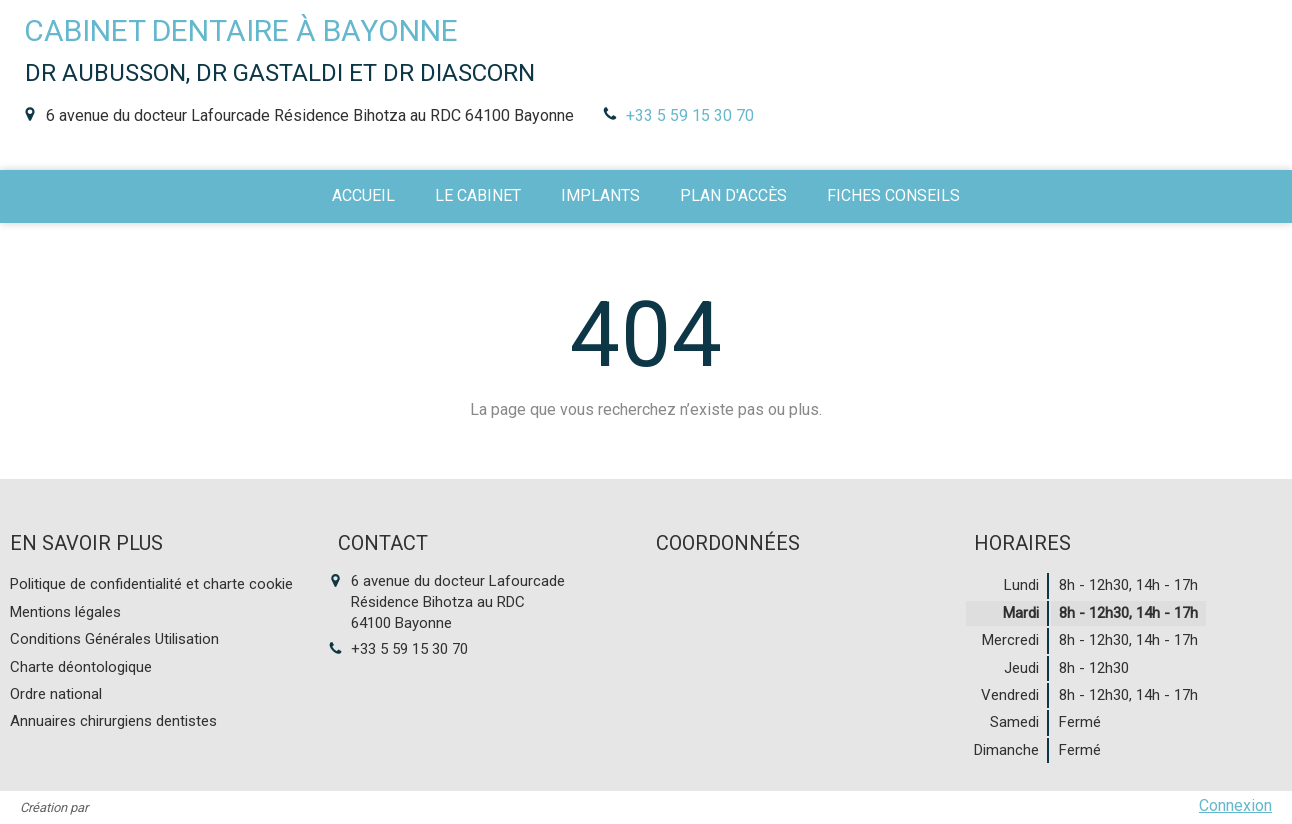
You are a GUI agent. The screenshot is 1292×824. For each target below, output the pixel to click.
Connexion (1235, 805)
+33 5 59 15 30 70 (690, 115)
